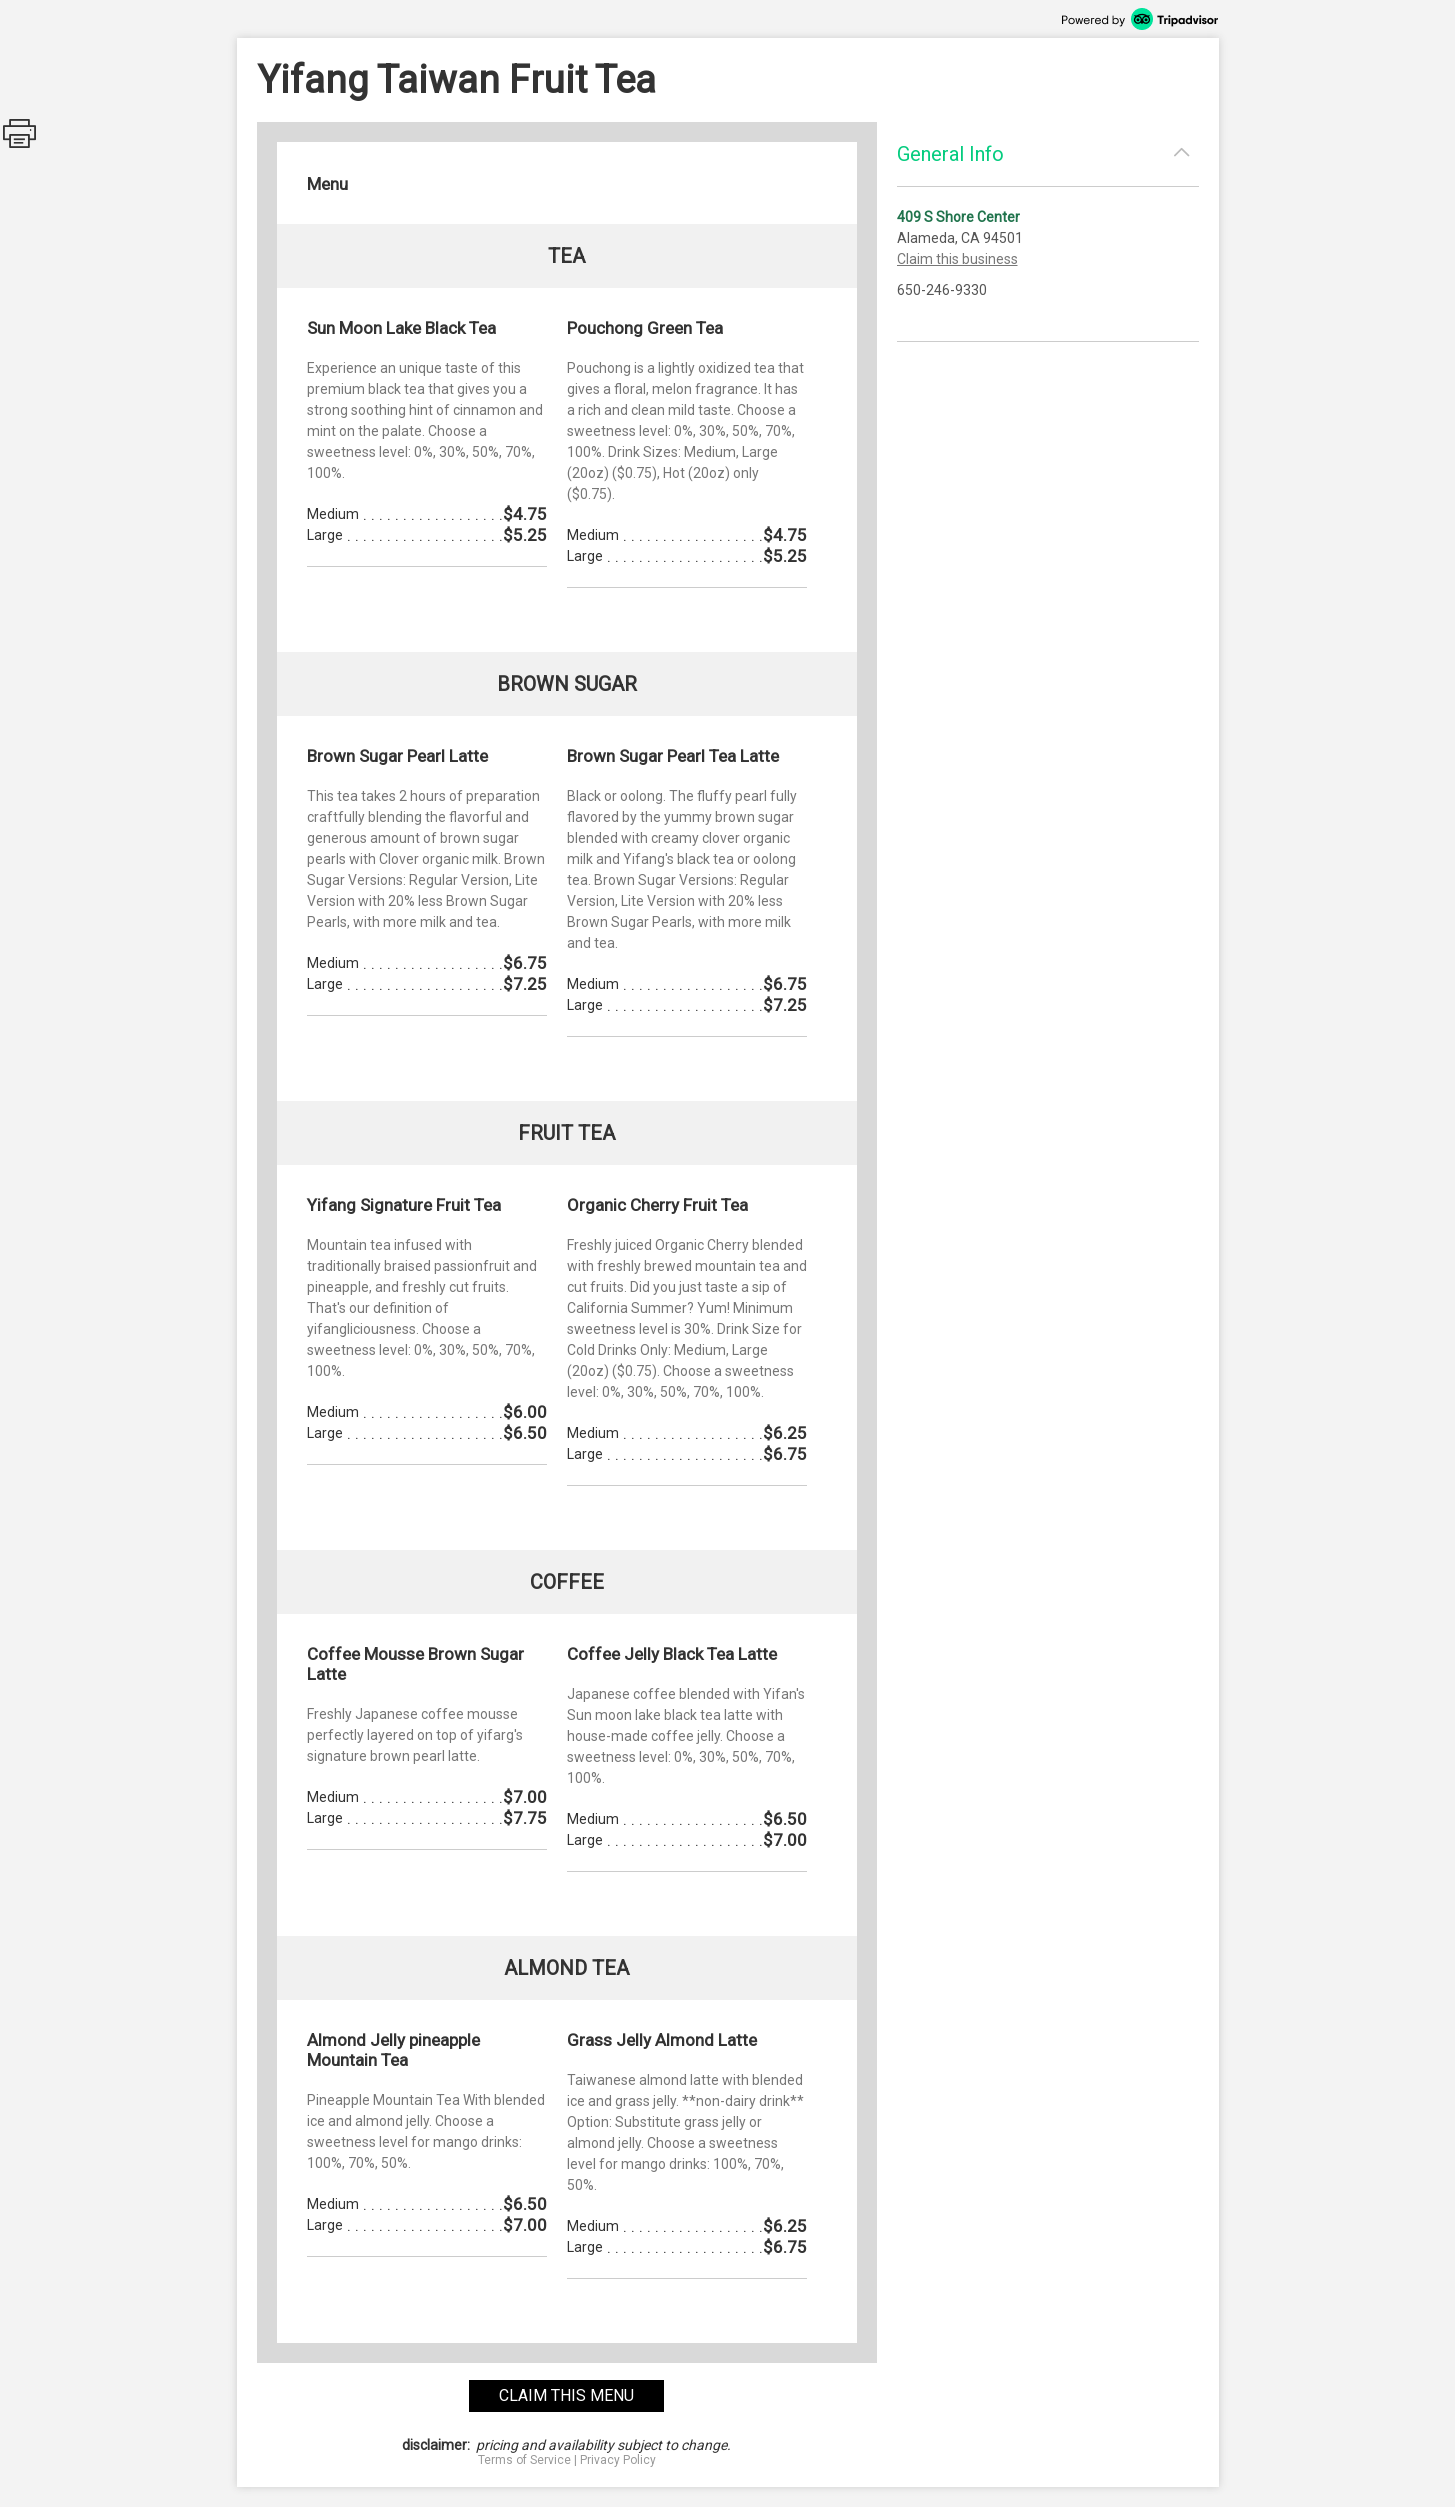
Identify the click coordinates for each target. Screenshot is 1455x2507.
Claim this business (957, 259)
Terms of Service (524, 2460)
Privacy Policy (618, 2460)
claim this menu (566, 2395)
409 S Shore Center (958, 217)
